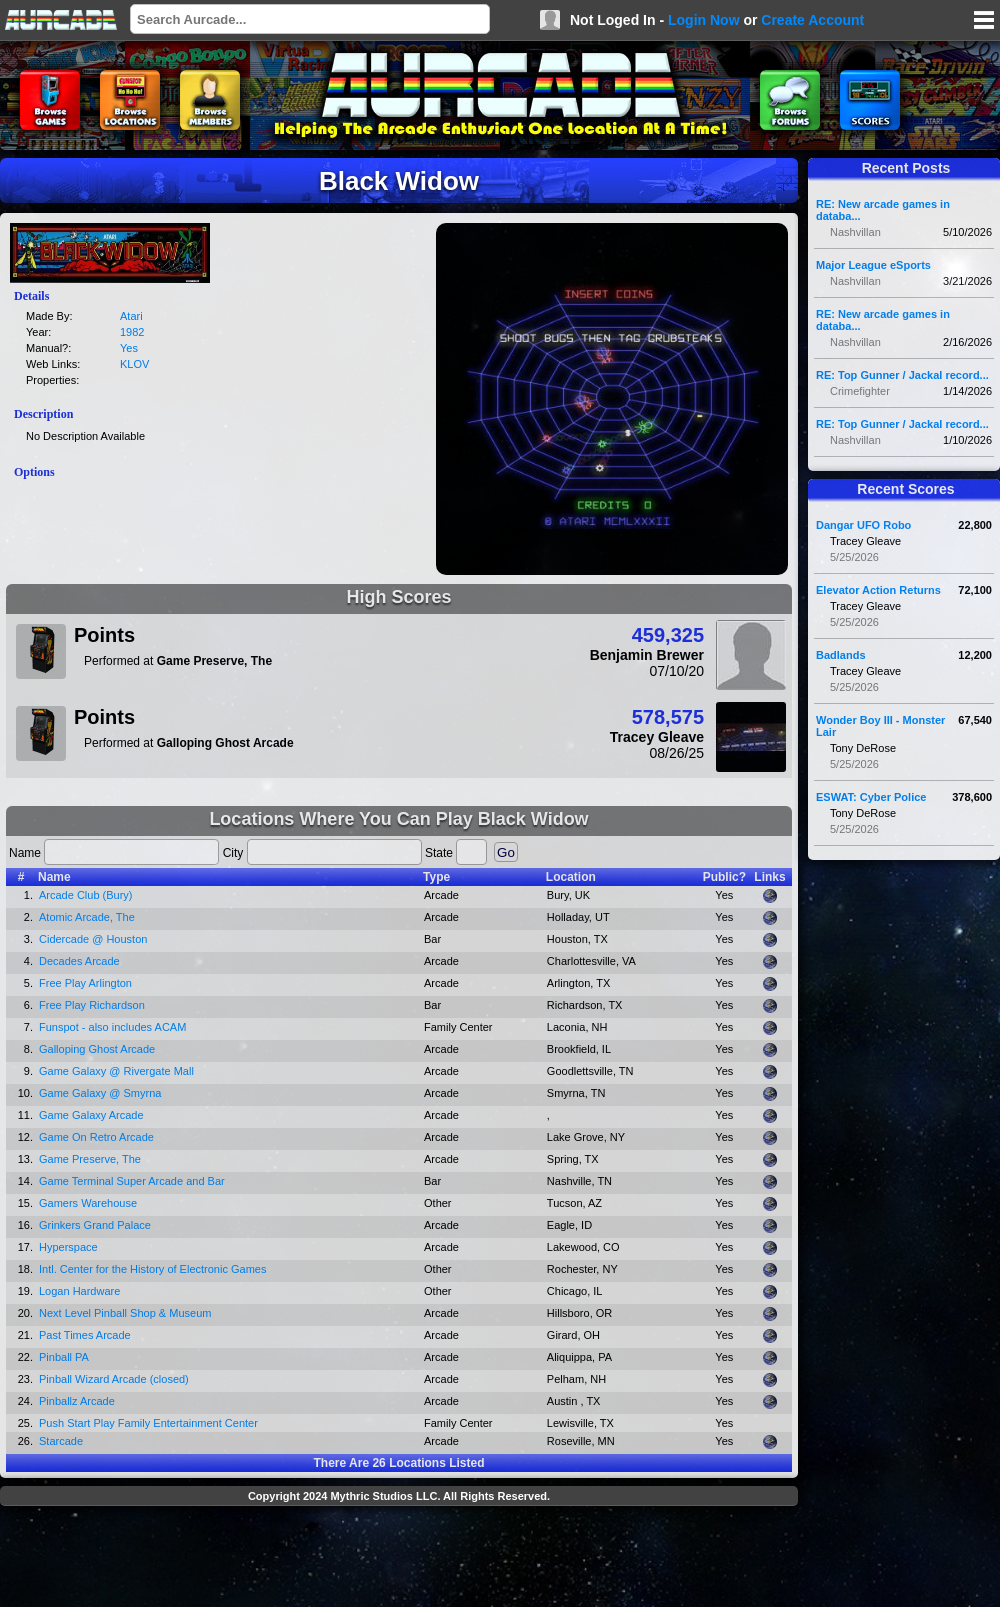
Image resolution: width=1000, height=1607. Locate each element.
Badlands (841, 655)
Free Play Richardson (92, 1005)
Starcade (61, 1441)
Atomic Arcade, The (87, 917)
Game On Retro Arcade (96, 1137)
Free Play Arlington (85, 983)
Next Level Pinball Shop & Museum (125, 1313)
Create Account (812, 20)
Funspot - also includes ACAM (112, 1027)
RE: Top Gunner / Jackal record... (902, 375)
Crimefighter (860, 391)
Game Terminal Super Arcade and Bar (132, 1181)
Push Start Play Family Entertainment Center (148, 1423)
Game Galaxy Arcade (91, 1115)
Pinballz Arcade (77, 1401)
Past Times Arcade (85, 1335)
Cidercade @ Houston (93, 939)
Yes (129, 348)
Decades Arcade (79, 961)
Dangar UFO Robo (863, 525)
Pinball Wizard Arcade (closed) (114, 1379)
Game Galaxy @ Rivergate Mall (116, 1071)
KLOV (134, 364)
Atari (131, 316)
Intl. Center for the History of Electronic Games (152, 1269)
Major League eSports (873, 265)
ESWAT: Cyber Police (871, 797)
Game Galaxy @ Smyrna (100, 1093)
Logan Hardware (79, 1291)
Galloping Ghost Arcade (97, 1049)
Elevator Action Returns (878, 590)
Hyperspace (68, 1247)
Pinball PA (64, 1357)
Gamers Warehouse (88, 1203)
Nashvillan (855, 232)
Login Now (704, 20)
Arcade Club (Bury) (86, 895)
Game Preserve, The (90, 1159)
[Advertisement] (399, 1559)
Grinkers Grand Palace (95, 1225)
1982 (132, 332)
